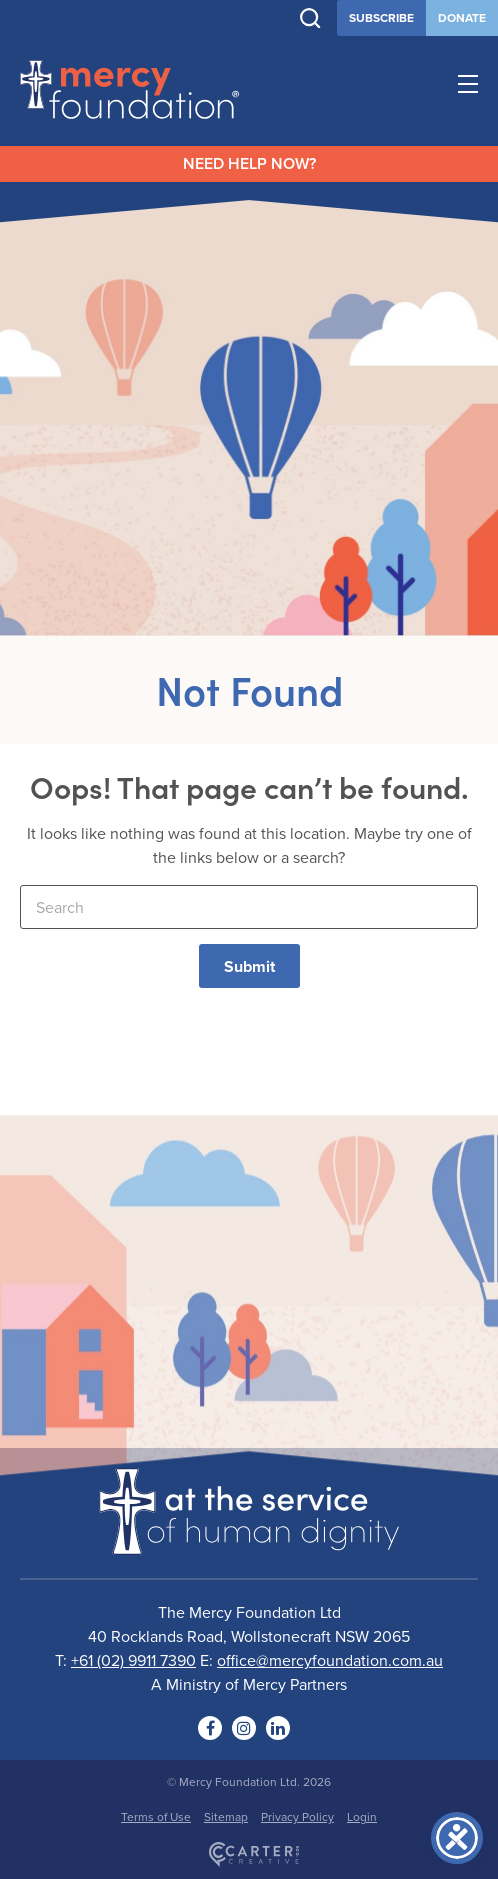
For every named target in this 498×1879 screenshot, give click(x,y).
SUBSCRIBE (381, 17)
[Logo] (249, 1542)
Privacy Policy (297, 1816)
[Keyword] (249, 907)
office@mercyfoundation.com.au (330, 1660)
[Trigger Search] (310, 18)
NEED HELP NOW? (249, 163)
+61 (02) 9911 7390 (133, 1660)
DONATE (462, 17)
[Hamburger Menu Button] (468, 87)
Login (362, 1816)
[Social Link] (210, 1728)
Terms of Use (156, 1816)
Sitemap (226, 1816)
